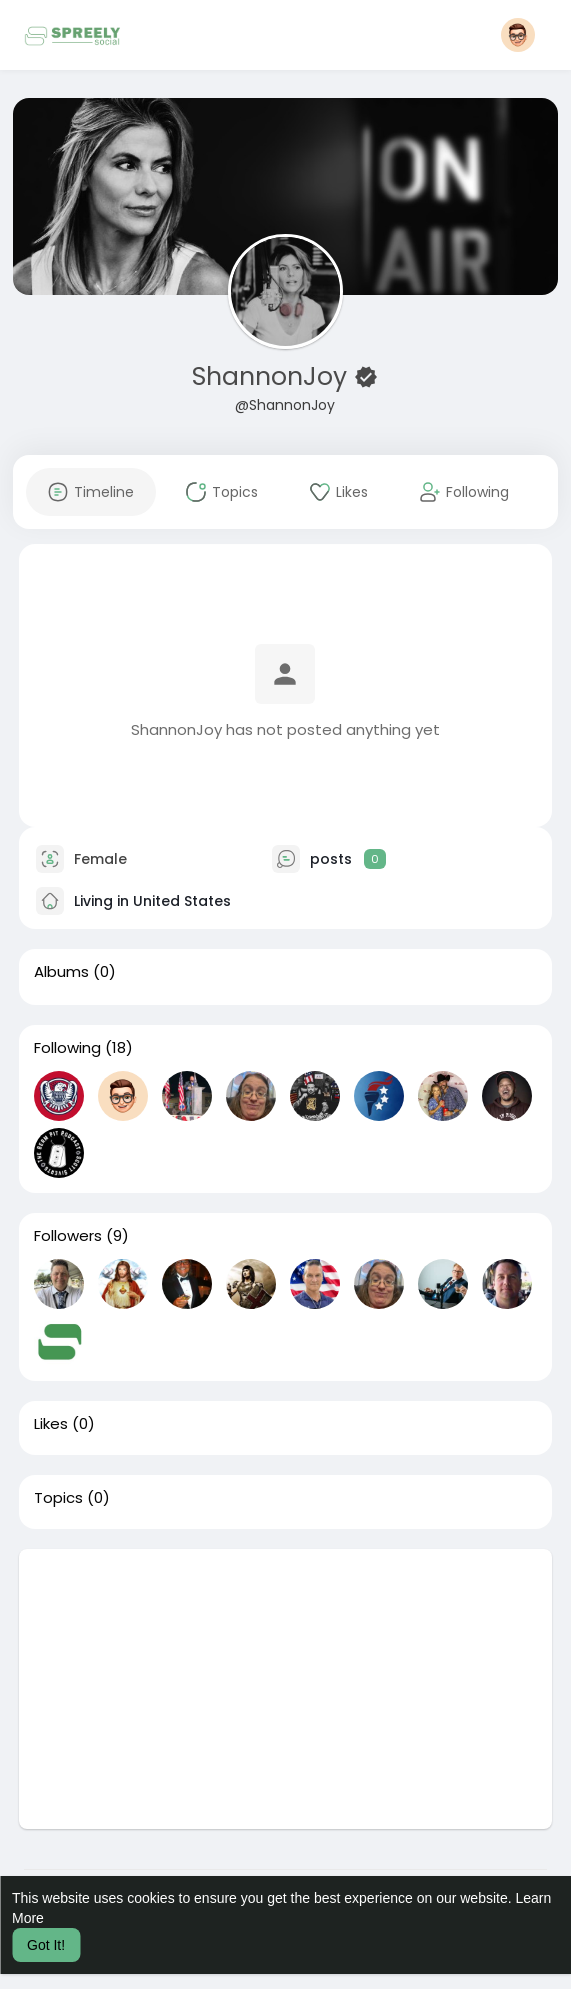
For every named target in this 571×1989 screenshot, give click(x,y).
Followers (68, 1236)
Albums (61, 972)
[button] (518, 35)
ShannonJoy (273, 376)
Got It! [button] (46, 1945)
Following (67, 1048)
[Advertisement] (286, 1689)
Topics (58, 1498)
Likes (51, 1424)
